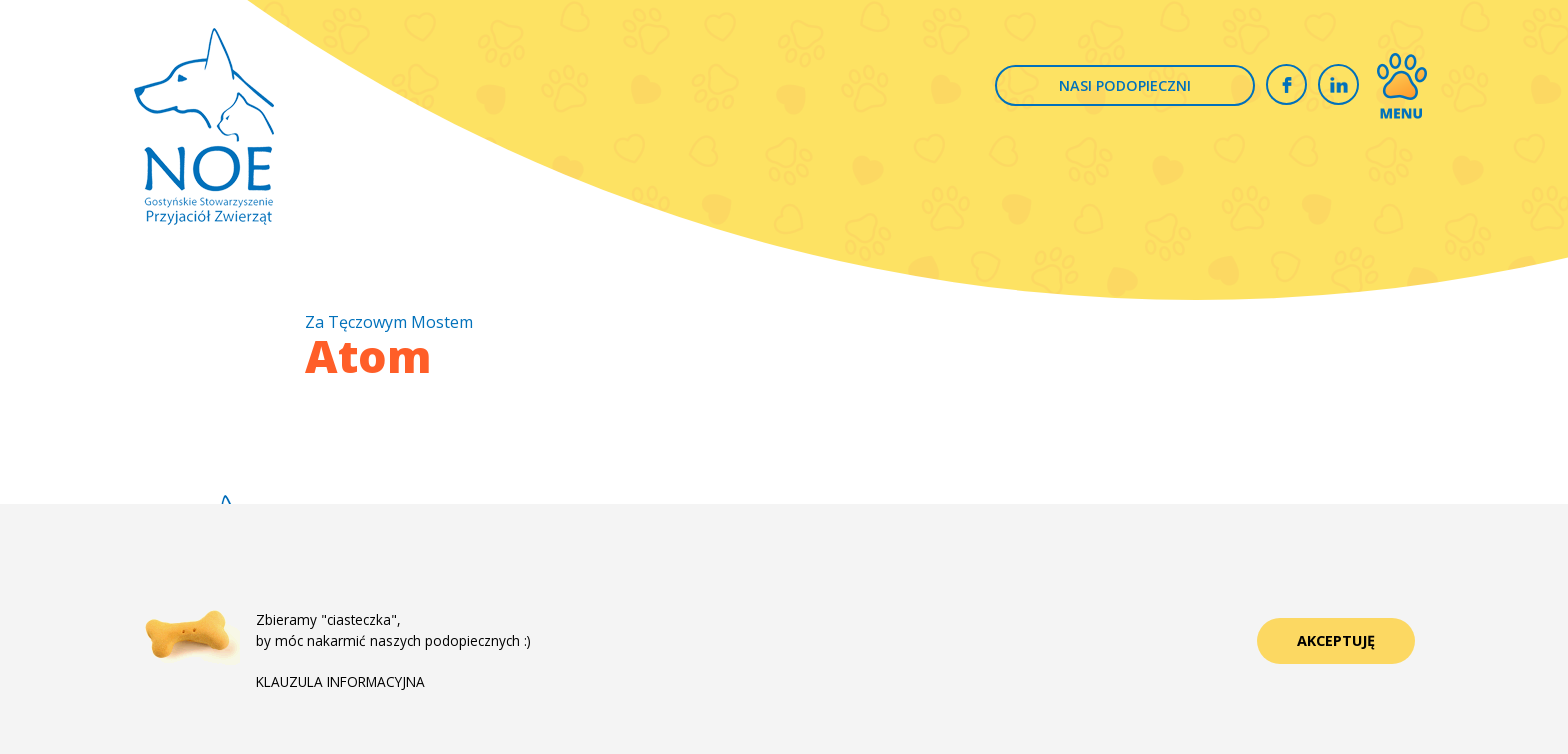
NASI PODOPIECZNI (1125, 85)
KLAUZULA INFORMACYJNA (340, 681)
